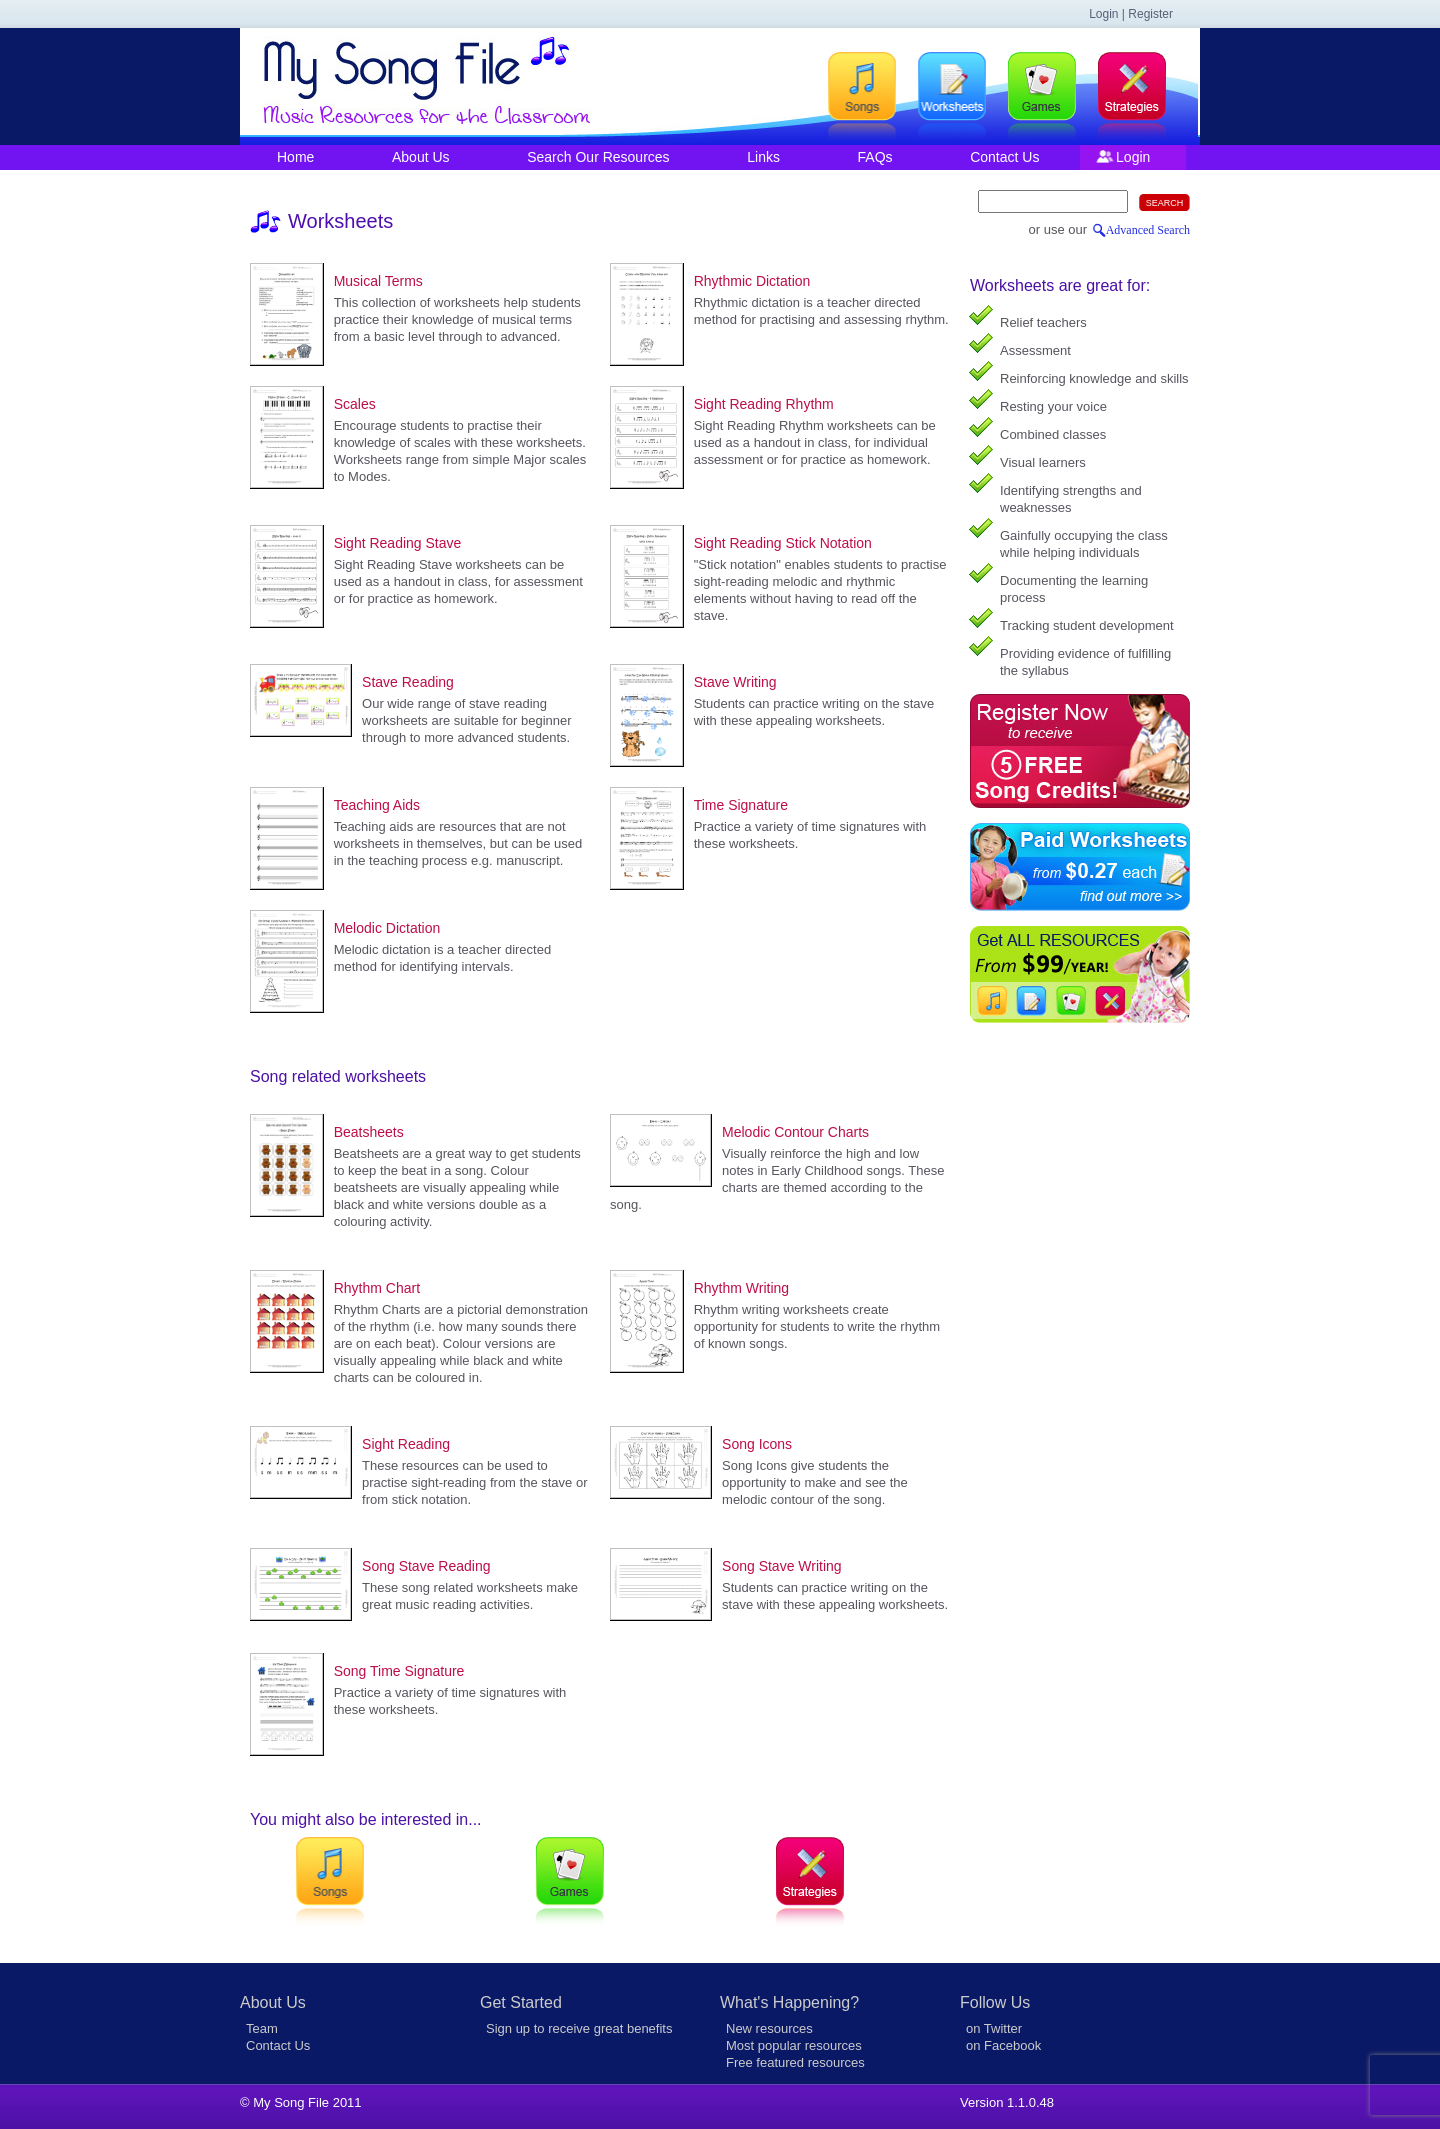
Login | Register (1131, 14)
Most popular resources (794, 2045)
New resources (769, 2028)
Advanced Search (1148, 230)
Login (1133, 157)
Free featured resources (795, 2062)
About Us (421, 157)
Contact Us (1004, 157)
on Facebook (1003, 2045)
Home (295, 157)
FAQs (875, 157)
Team (262, 2028)
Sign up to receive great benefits (579, 2028)
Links (763, 157)
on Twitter (994, 2028)
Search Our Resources (598, 157)
